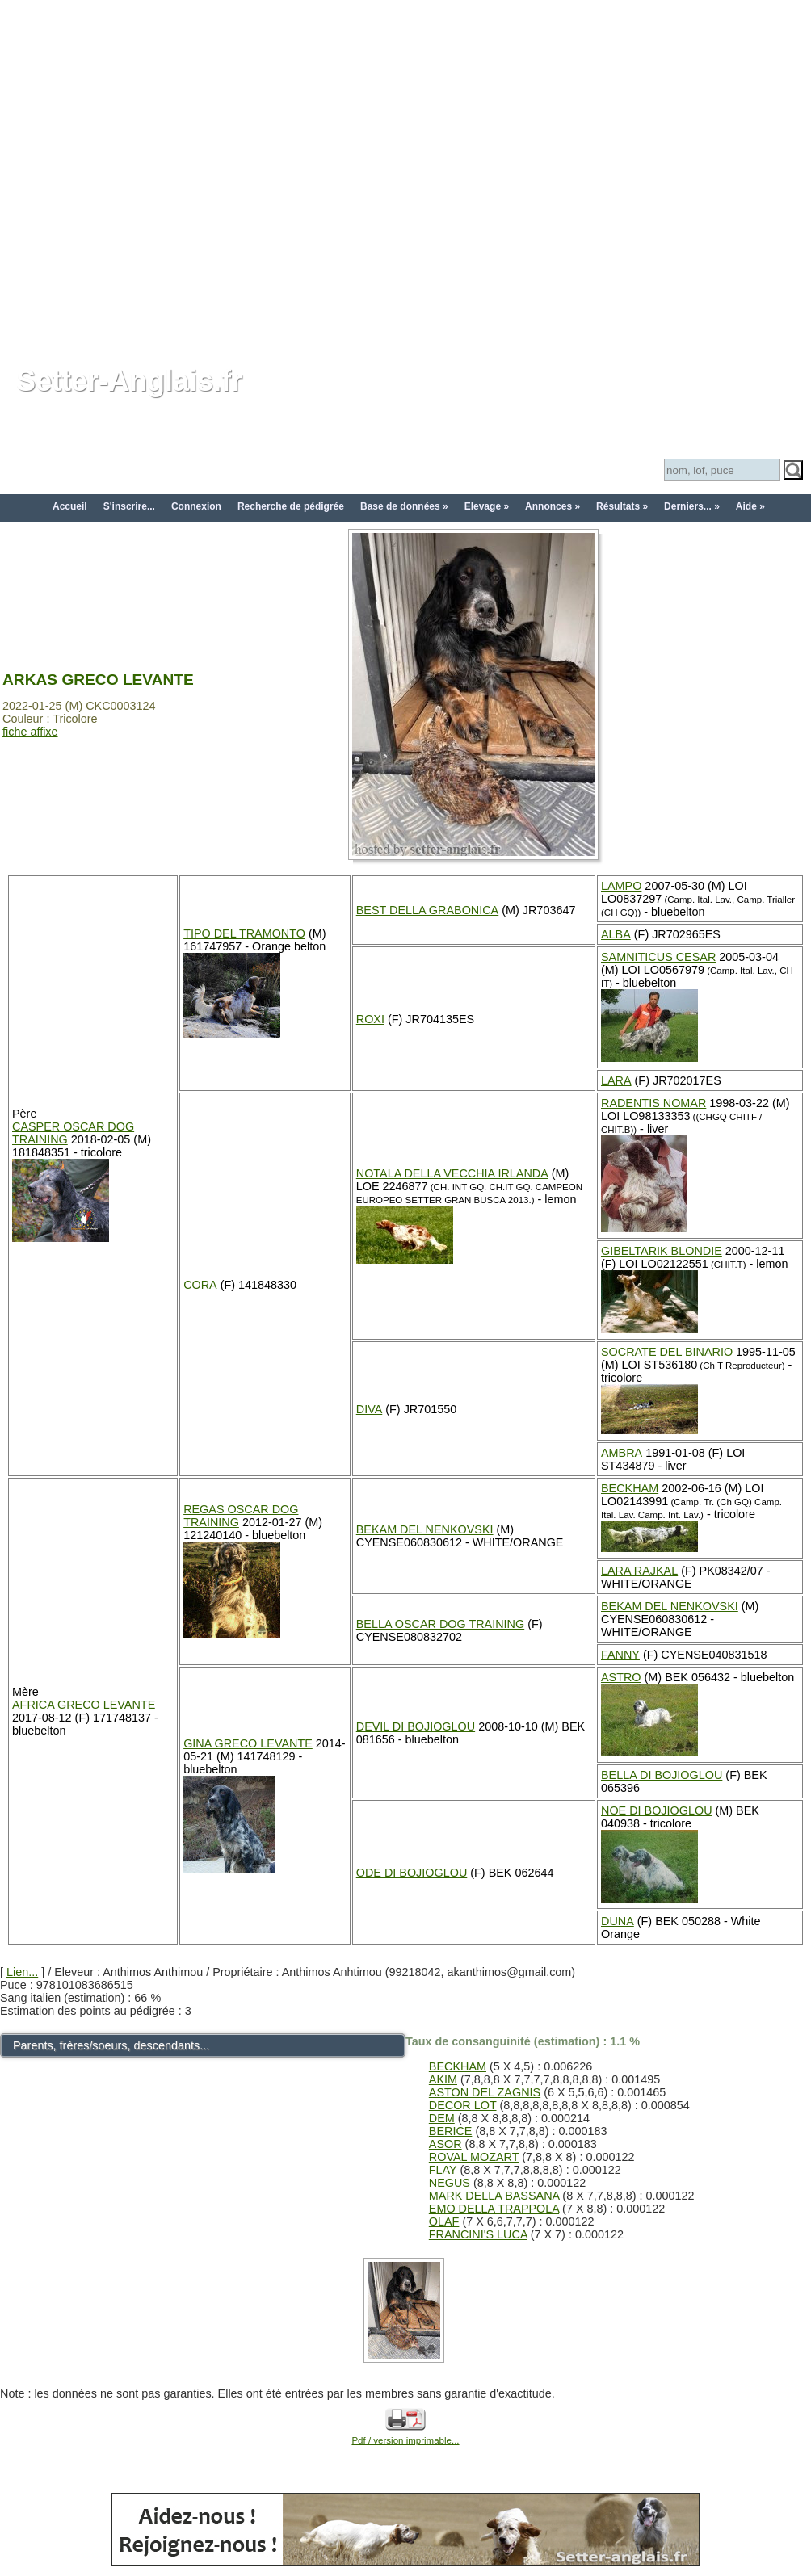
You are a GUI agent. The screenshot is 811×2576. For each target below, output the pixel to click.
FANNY (620, 1654)
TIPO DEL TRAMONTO (244, 933)
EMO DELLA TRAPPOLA (494, 2208)
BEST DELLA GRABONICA (427, 910)
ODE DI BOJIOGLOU (412, 1872)
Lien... (22, 1972)
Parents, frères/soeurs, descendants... (111, 2045)
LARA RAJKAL (639, 1570)
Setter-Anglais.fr (129, 380)
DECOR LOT (463, 2105)
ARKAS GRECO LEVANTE (98, 679)
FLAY (443, 2169)
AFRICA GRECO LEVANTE (83, 1704)
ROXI (370, 1019)
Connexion (196, 506)
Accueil (70, 506)
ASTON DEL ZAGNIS (484, 2092)
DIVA (369, 1409)
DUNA (617, 1921)
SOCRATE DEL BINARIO (667, 1351)
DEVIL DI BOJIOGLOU (415, 1726)
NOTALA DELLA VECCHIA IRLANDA (452, 1173)
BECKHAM (629, 1488)
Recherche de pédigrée (290, 506)
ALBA (616, 934)
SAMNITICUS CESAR (658, 956)
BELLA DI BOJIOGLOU (661, 1774)
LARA (616, 1080)
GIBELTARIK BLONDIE (661, 1250)
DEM (442, 2118)
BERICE (451, 2131)
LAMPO (621, 885)
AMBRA (621, 1452)
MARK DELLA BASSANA (494, 2195)
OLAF (444, 2221)
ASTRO (621, 1677)
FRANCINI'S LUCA (478, 2234)
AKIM (443, 2079)
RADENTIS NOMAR (653, 1103)
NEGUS (449, 2182)
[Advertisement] (173, 173)
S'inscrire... (129, 506)
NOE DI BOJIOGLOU (656, 1810)
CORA (200, 1284)
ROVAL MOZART (474, 2156)
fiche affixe (30, 731)
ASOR (445, 2144)
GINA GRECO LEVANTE (248, 1743)
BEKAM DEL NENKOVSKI (425, 1529)
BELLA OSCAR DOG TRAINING (440, 1623)
